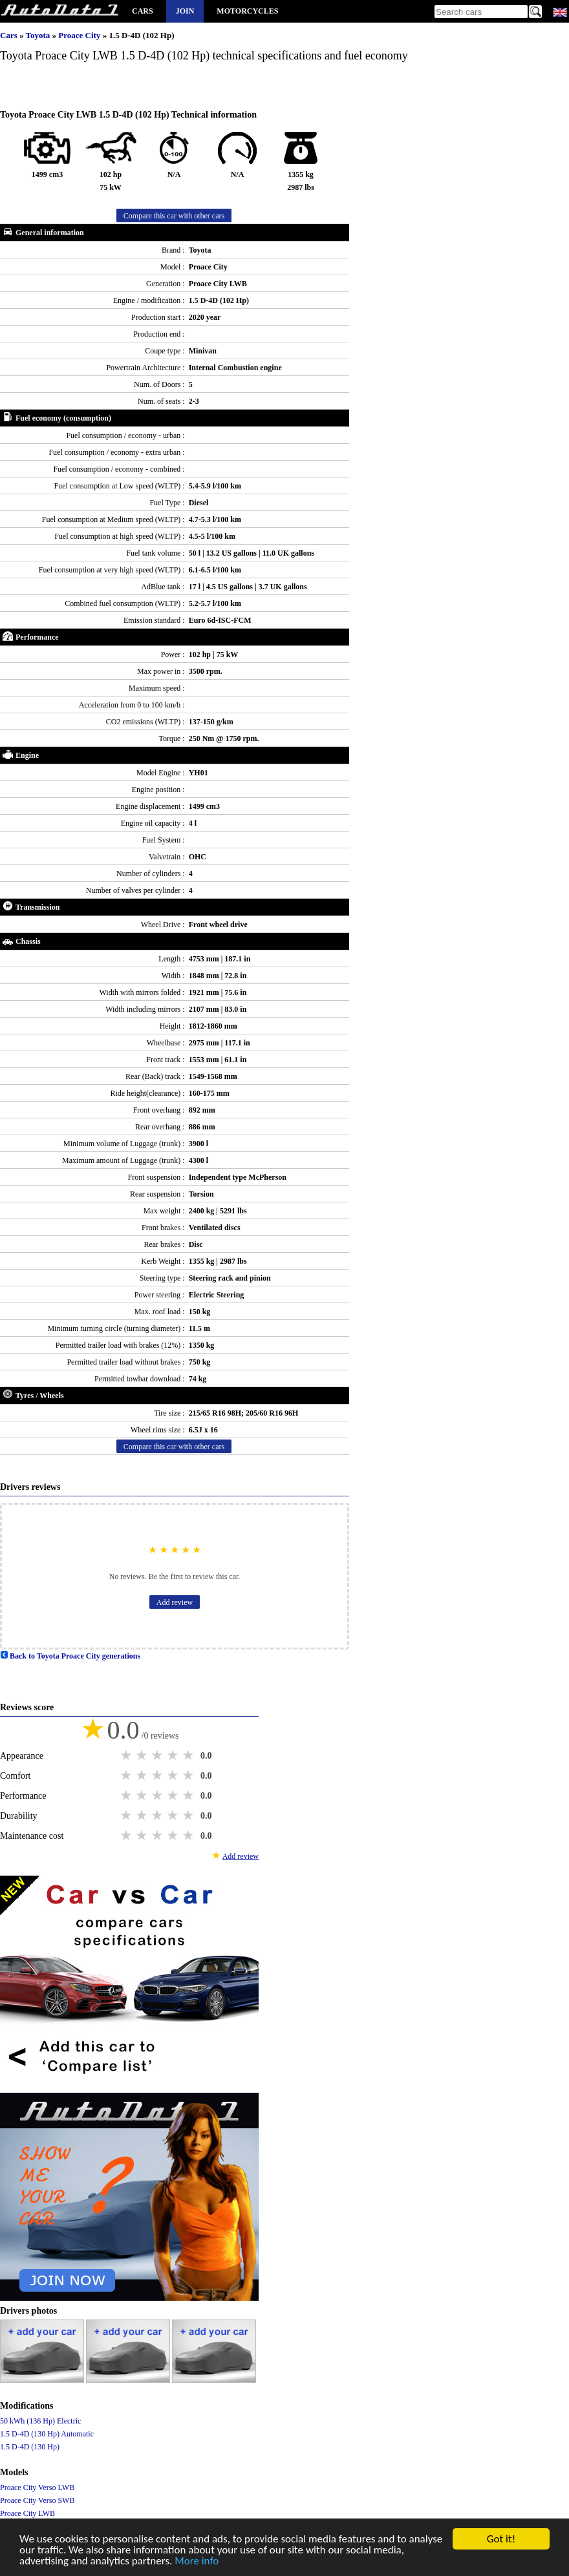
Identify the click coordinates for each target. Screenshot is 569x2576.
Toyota (38, 35)
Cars (142, 11)
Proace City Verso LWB (37, 2487)
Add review (174, 1602)
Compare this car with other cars (173, 215)
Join (185, 11)
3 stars (158, 1755)
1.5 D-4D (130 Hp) (29, 2446)
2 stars (143, 1755)
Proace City (80, 35)
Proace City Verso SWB (37, 2500)
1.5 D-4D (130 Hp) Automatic (47, 2433)
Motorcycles (247, 11)
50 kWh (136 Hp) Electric (40, 2420)
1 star (127, 1755)
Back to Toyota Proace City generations (70, 1655)
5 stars (189, 1755)
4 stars (174, 1755)
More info (197, 2562)
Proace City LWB (27, 2513)
